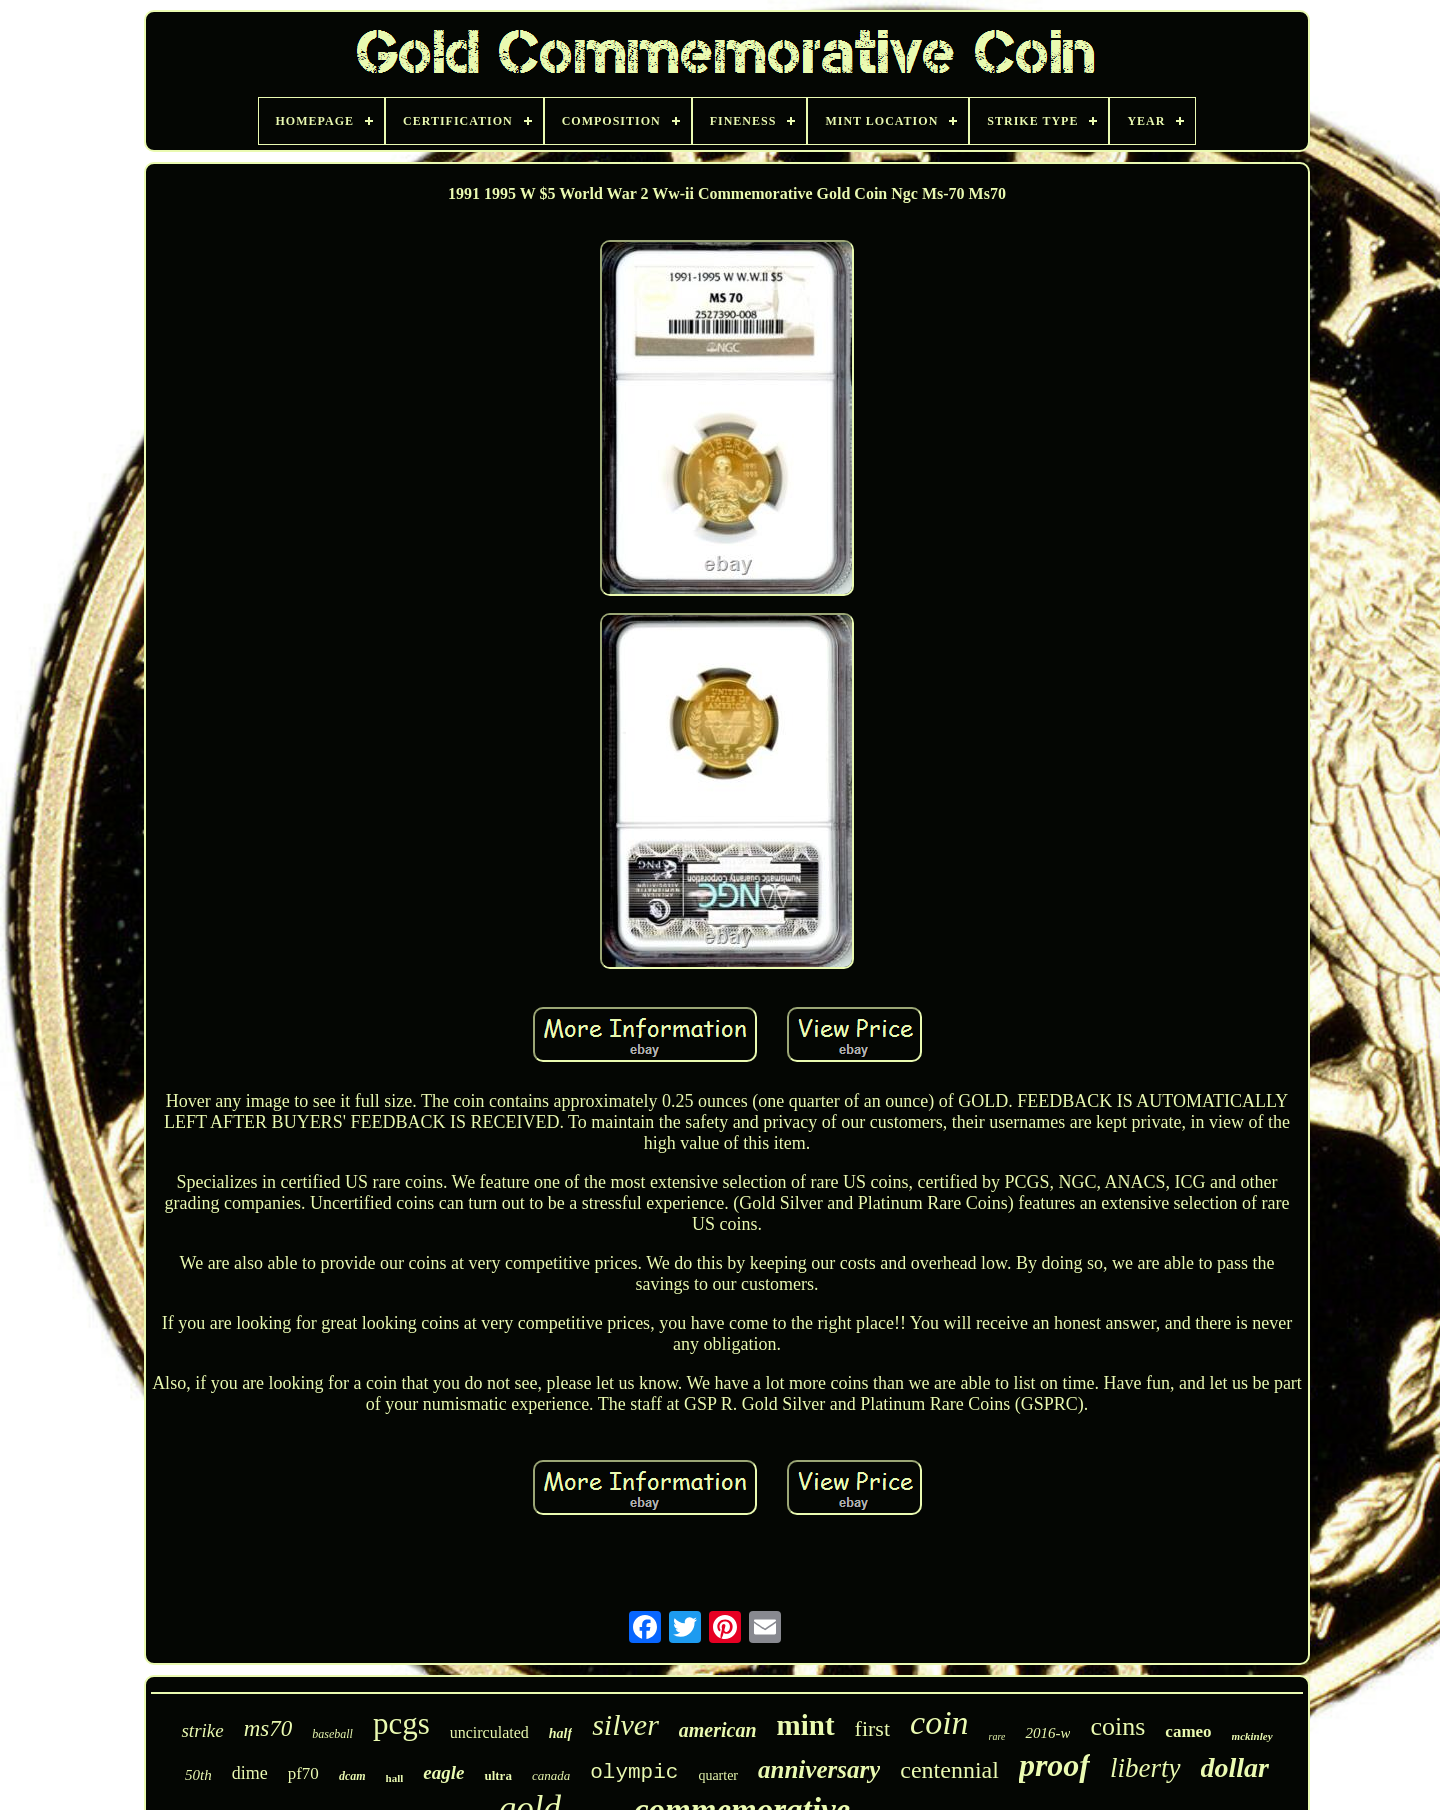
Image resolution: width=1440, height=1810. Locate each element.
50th (198, 1775)
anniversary (819, 1769)
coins (1117, 1726)
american (718, 1730)
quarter (718, 1775)
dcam (352, 1776)
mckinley (1252, 1736)
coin (939, 1722)
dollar (1235, 1767)
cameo (1188, 1731)
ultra (497, 1775)
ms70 (268, 1728)
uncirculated (489, 1732)
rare (997, 1736)
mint (806, 1725)
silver (625, 1724)
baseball (332, 1734)
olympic (634, 1772)
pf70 (303, 1773)
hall (395, 1778)
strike (202, 1730)
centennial (949, 1770)
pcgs (401, 1723)
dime (250, 1773)
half (560, 1733)
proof (1054, 1765)
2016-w (1047, 1733)
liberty (1145, 1768)
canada (551, 1775)
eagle (443, 1772)
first (872, 1728)
